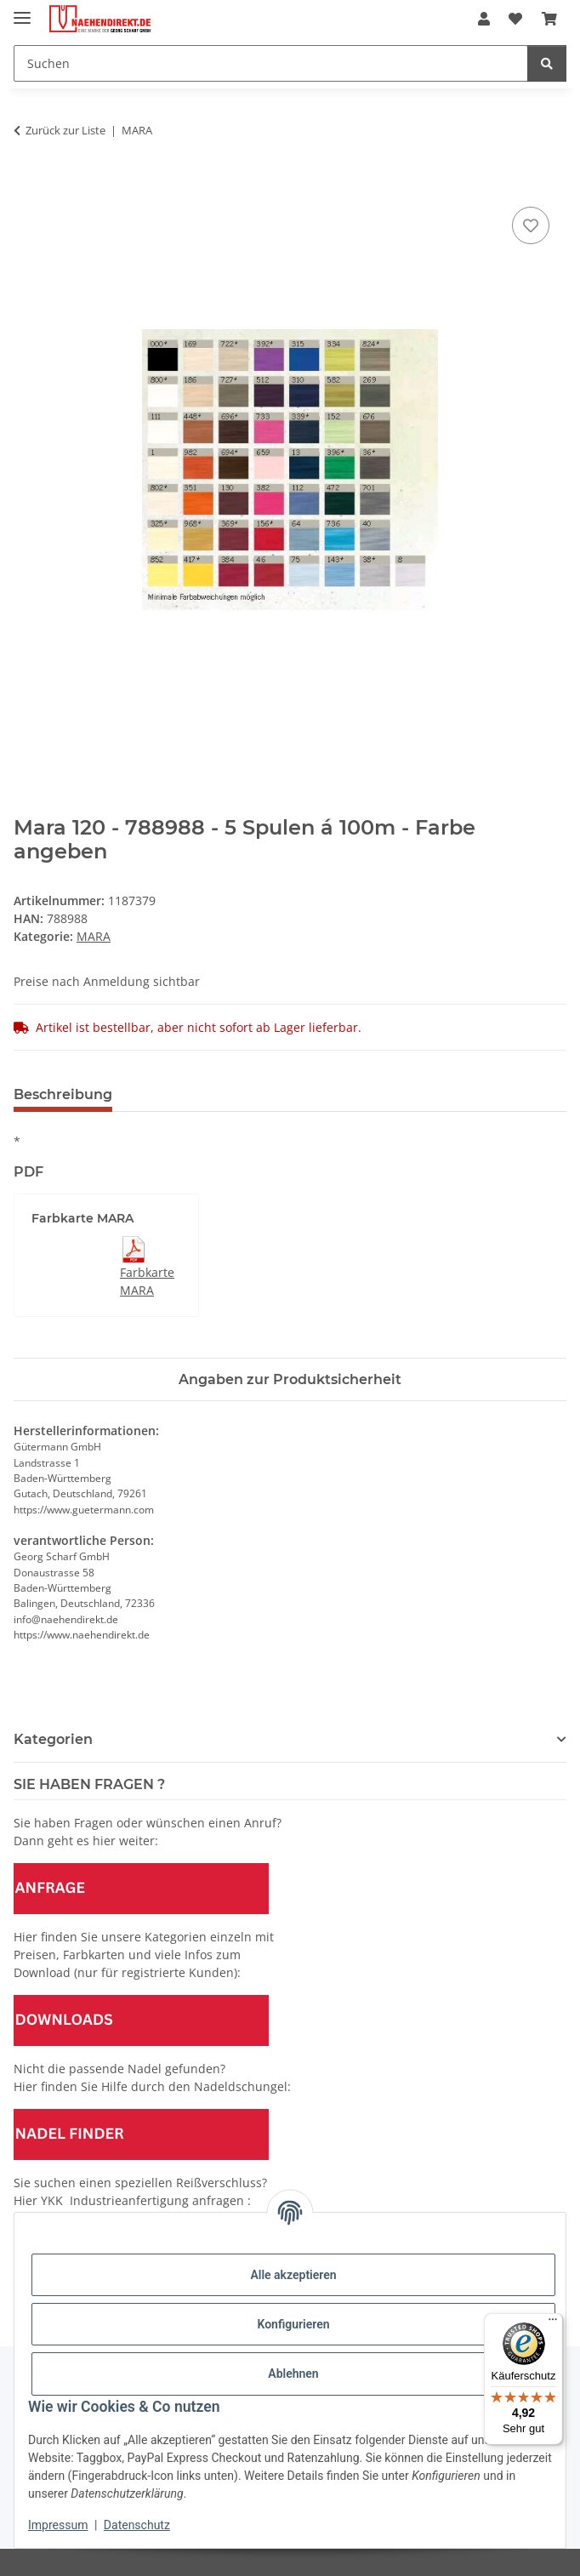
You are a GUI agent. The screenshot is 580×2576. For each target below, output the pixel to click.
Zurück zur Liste (65, 130)
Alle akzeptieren (293, 2275)
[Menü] (553, 2323)
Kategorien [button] (53, 1739)
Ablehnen (293, 2373)
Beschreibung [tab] (63, 1094)
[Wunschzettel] (515, 19)
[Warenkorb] (549, 19)
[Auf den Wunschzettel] (530, 225)
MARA (94, 936)
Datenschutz (137, 2525)
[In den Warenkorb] (27, 183)
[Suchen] (271, 63)
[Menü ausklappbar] (22, 10)
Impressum (58, 2525)
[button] (484, 19)
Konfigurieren (293, 2324)
